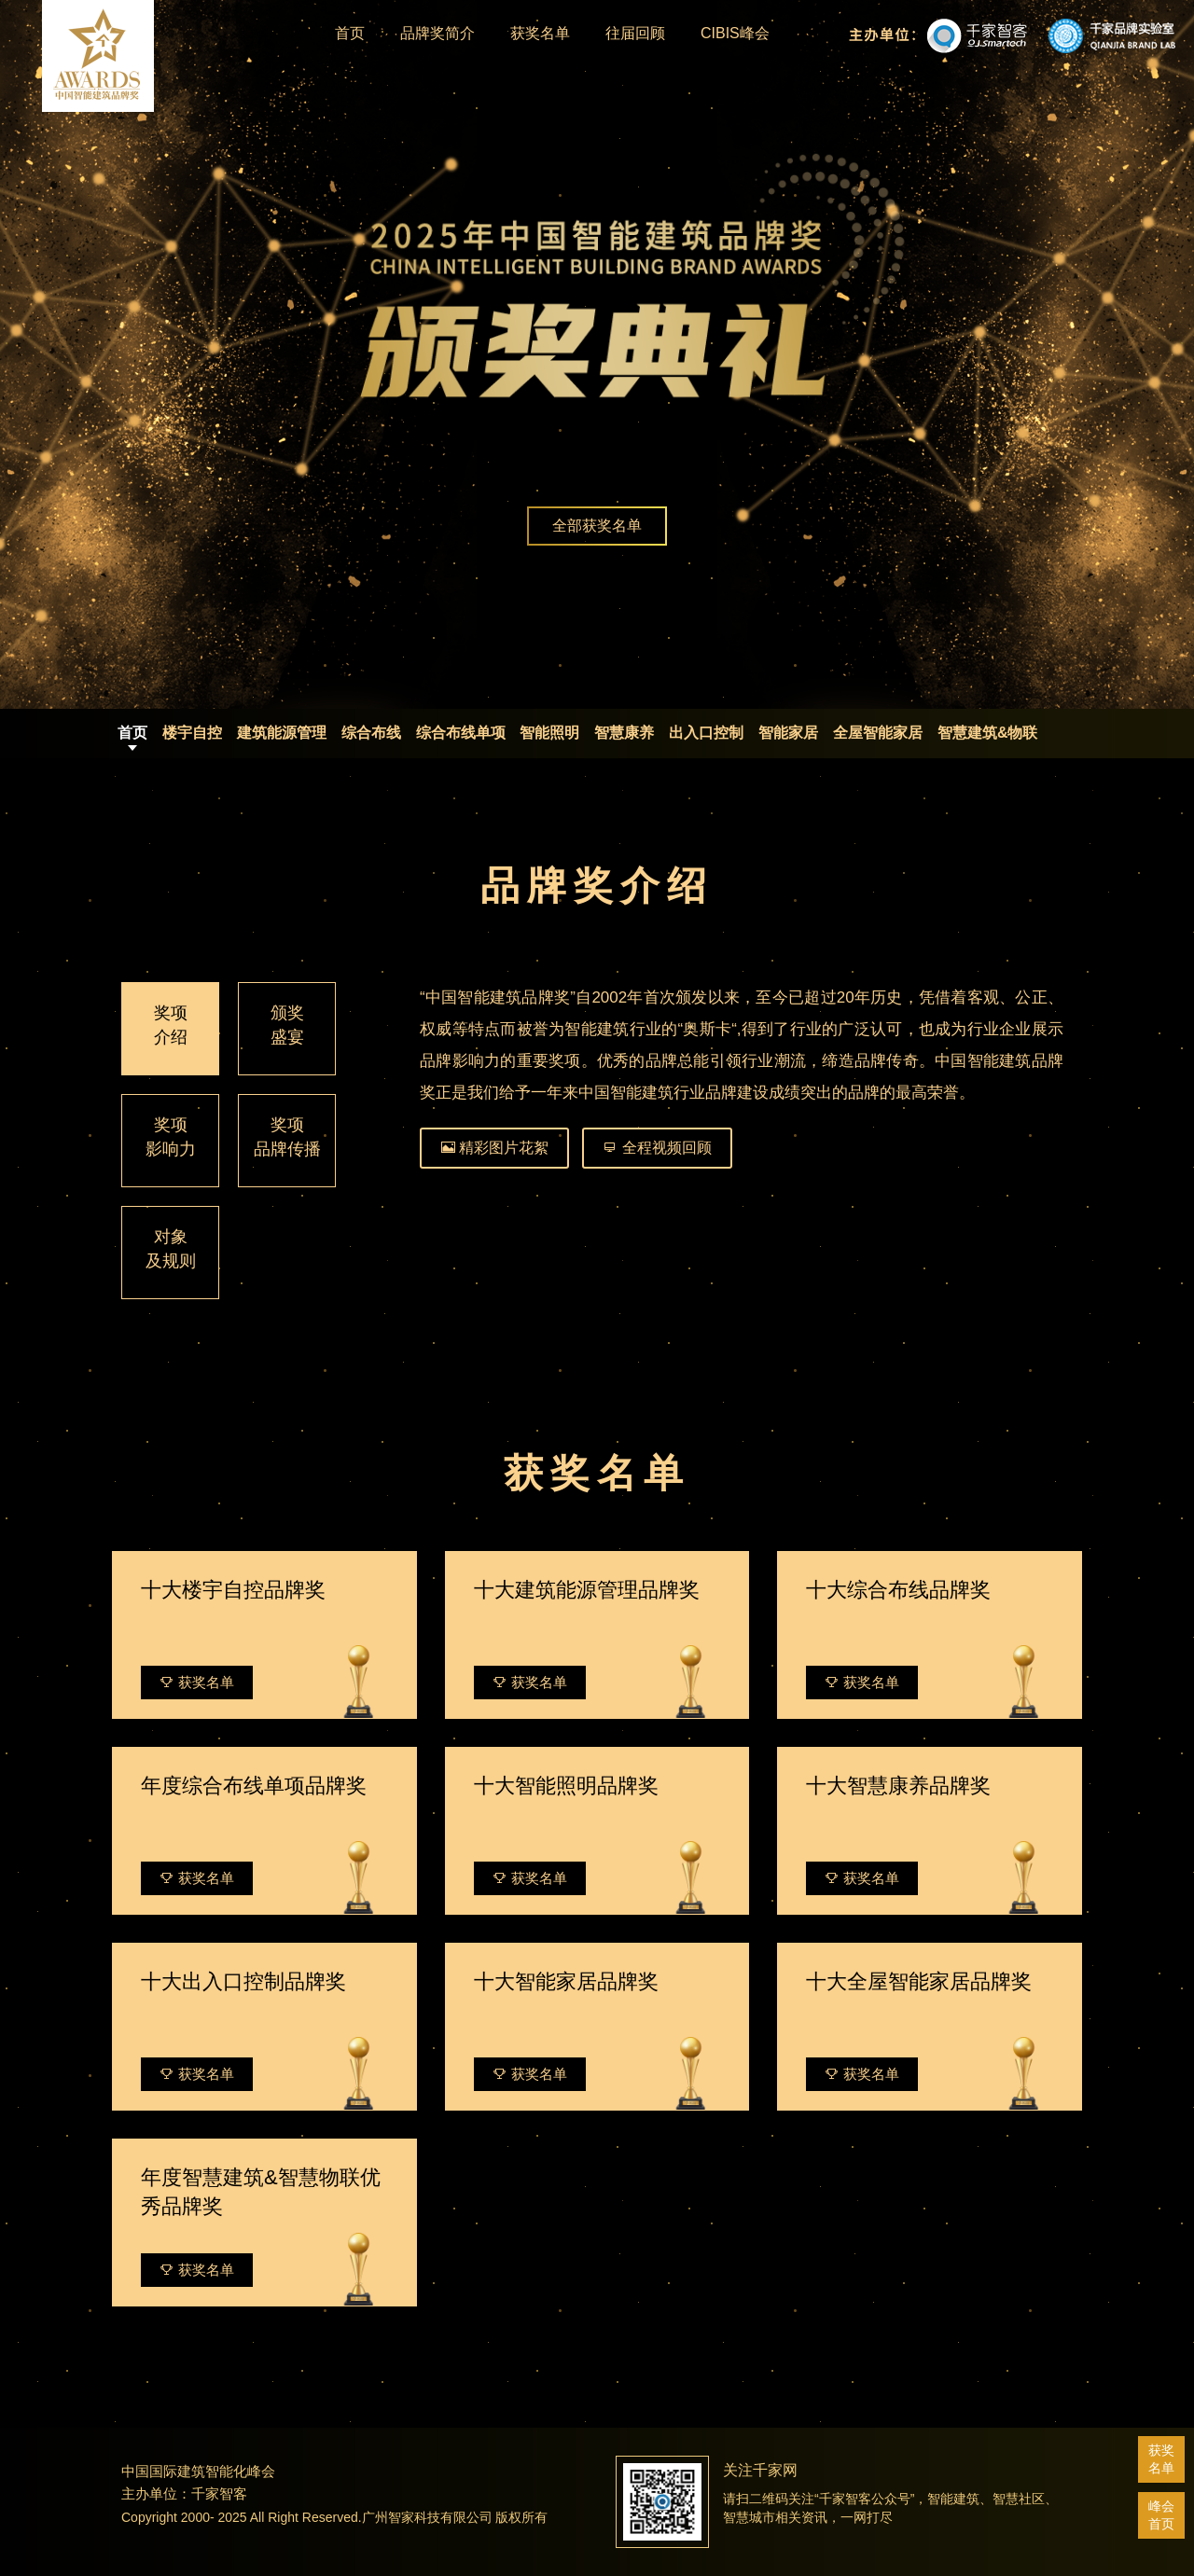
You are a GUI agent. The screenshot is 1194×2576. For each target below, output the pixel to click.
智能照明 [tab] (549, 733)
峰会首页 (1161, 2515)
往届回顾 (635, 33)
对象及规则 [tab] (171, 1248)
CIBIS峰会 (735, 33)
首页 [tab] (132, 733)
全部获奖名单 (597, 525)
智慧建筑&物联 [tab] (987, 733)
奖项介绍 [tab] (170, 1025)
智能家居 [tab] (788, 733)
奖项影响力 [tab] (171, 1136)
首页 (350, 33)
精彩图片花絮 (494, 1148)
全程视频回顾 (657, 1148)
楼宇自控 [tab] (192, 733)
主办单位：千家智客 (184, 2493)
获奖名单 (540, 33)
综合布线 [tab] (371, 733)
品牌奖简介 (437, 33)
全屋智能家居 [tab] (878, 733)
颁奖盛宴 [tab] (287, 1025)
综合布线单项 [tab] (461, 733)
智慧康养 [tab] (624, 733)
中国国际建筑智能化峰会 (198, 2471)
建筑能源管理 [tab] (281, 733)
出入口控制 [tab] (706, 733)
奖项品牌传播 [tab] (287, 1136)
